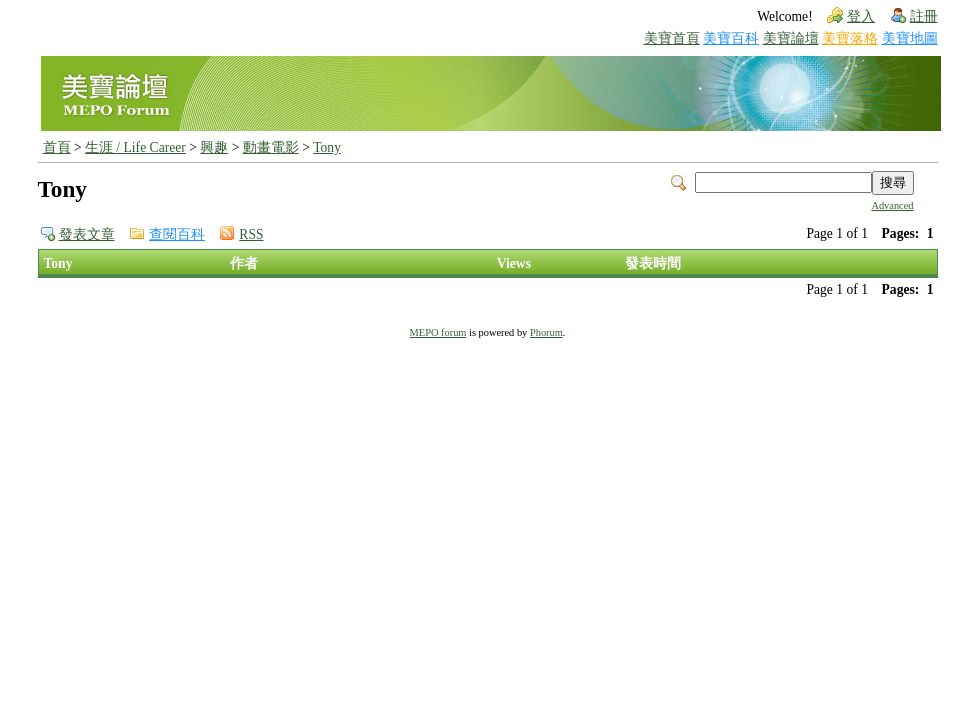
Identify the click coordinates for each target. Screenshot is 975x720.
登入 (861, 16)
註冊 (924, 16)
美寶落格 (850, 38)
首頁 (57, 147)
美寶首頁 (672, 38)
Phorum (546, 332)
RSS (251, 234)
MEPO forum (438, 332)
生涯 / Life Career (135, 147)
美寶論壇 (791, 38)
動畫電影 (271, 147)
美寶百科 (731, 38)
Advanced (892, 205)
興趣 (214, 147)
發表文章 (87, 234)
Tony (327, 147)
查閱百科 (177, 234)
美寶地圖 (910, 38)
